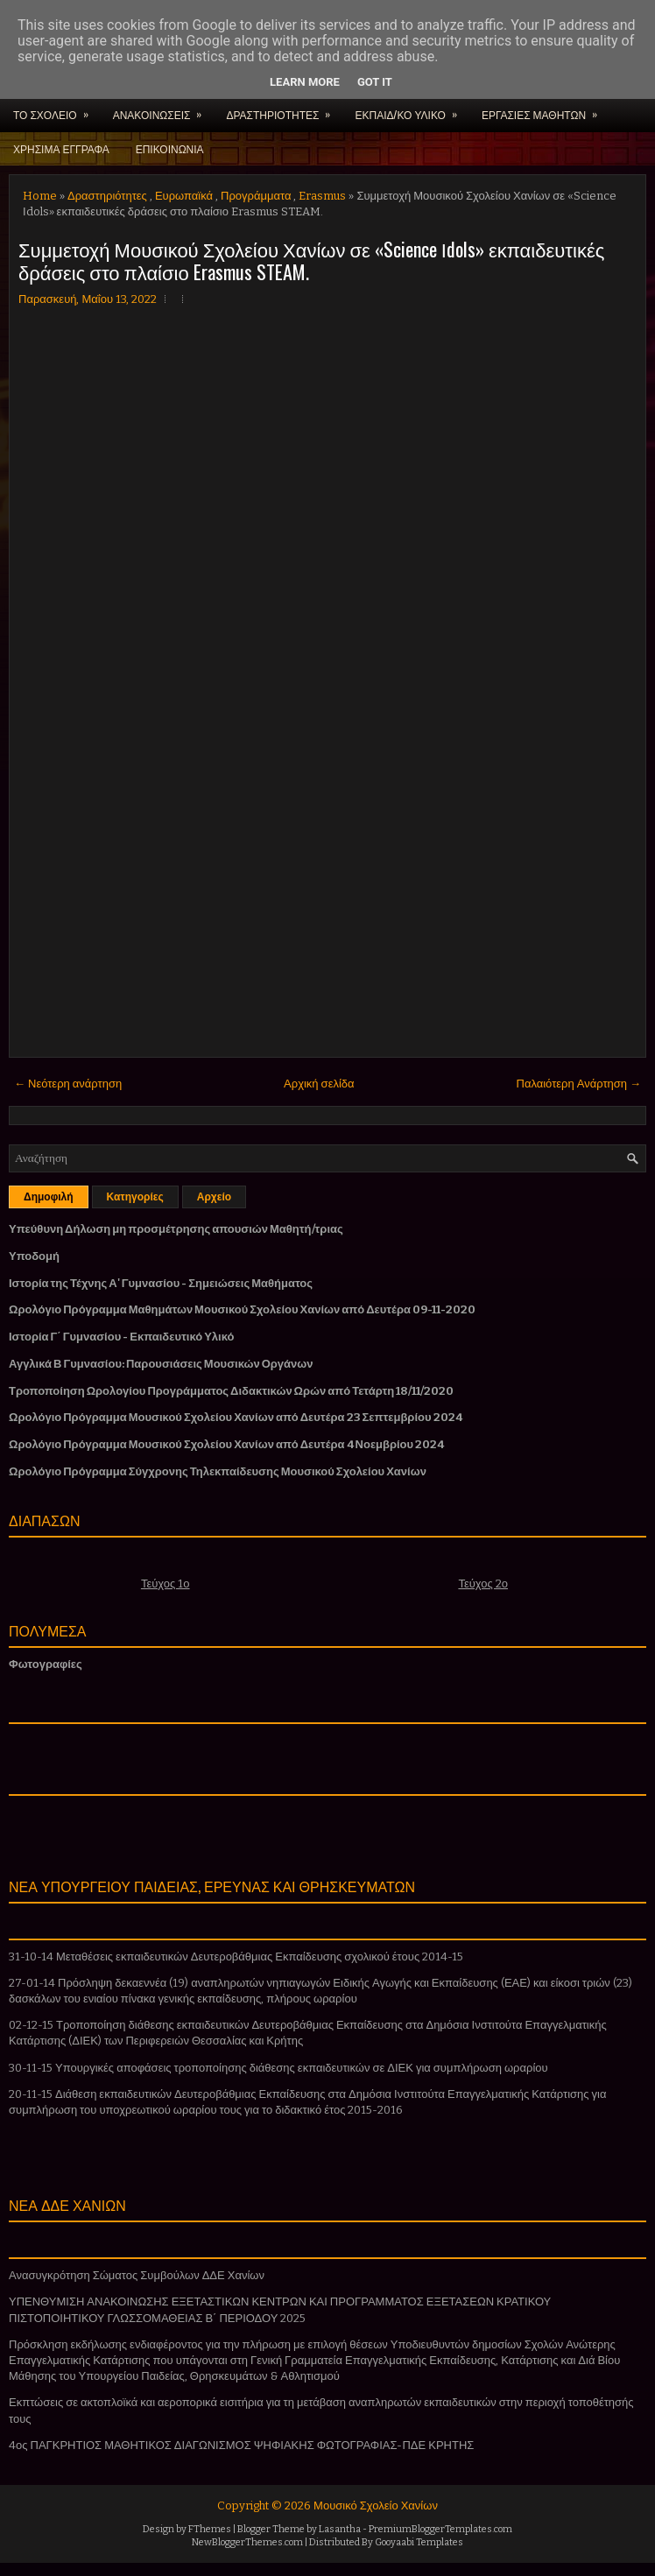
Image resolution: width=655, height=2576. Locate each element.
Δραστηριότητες (107, 195)
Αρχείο (214, 1197)
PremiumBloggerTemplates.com (440, 2529)
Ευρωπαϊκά (184, 195)
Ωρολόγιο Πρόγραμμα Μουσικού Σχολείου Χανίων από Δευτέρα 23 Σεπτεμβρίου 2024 (235, 1417)
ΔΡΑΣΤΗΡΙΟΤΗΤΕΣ (284, 109)
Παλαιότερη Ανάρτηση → (579, 1083)
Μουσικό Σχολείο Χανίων (375, 2505)
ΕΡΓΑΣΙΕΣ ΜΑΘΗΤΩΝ (545, 109)
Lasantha (340, 2529)
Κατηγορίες (135, 1197)
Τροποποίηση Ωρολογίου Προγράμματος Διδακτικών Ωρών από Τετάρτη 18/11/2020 (231, 1390)
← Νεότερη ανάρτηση (68, 1083)
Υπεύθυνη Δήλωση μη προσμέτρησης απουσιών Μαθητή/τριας (176, 1228)
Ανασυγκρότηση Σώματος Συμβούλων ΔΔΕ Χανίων (136, 2275)
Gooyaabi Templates (419, 2542)
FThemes (209, 2529)
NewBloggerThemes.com (247, 2542)
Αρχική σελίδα (319, 1083)
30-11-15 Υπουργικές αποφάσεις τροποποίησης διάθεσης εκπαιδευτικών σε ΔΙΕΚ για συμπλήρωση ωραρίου (278, 2067)
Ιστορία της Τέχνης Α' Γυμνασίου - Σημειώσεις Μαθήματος (161, 1283)
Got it (374, 81)
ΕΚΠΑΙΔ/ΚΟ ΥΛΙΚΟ (411, 109)
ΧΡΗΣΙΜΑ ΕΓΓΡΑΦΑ (61, 148)
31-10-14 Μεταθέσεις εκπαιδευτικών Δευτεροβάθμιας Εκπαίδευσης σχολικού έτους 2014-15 (236, 1956)
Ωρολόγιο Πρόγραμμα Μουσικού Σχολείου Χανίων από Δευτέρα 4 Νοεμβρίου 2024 (226, 1444)
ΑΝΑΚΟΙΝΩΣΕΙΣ (163, 109)
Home (40, 195)
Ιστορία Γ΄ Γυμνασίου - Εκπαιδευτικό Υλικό (121, 1336)
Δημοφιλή (49, 1197)
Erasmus (322, 195)
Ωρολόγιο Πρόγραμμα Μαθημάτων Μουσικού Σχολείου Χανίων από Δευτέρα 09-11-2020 (242, 1309)
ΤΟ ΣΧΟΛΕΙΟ (56, 109)
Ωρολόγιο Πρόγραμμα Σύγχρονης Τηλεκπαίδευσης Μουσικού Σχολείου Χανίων (217, 1471)
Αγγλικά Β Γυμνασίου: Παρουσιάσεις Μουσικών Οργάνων (161, 1363)
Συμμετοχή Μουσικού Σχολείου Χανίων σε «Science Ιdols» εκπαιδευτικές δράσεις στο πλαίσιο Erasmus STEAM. (311, 260)
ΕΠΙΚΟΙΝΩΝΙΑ (170, 148)
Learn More (305, 81)
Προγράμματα (256, 195)
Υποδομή (34, 1256)
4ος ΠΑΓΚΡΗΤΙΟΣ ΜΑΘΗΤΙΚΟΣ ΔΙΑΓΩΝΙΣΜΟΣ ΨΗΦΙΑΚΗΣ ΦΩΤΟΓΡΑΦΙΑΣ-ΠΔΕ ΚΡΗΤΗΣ (241, 2445)
